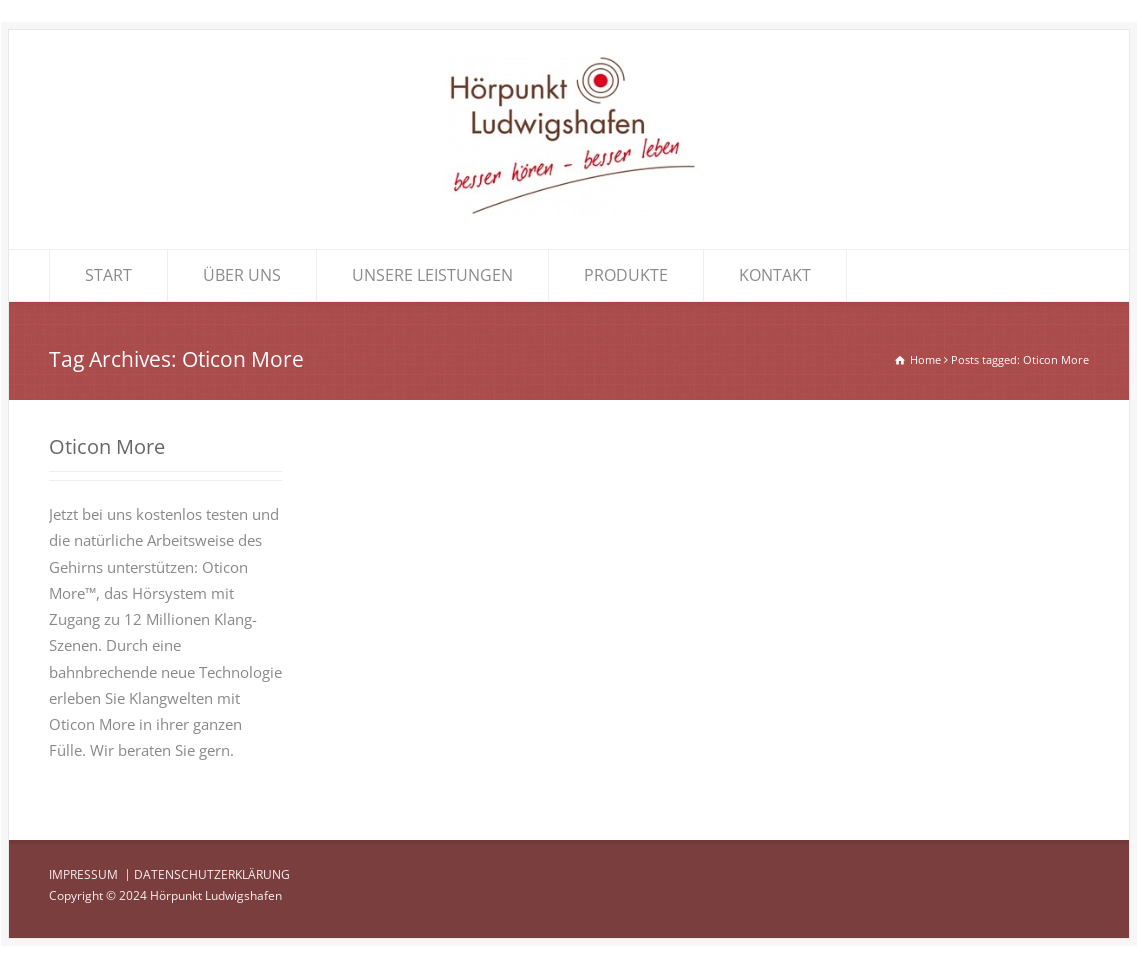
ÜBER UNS (242, 275)
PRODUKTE (626, 275)
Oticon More (107, 446)
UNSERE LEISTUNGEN (432, 275)
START (108, 275)
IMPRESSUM (83, 874)
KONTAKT (775, 275)
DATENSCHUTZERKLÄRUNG (212, 874)
